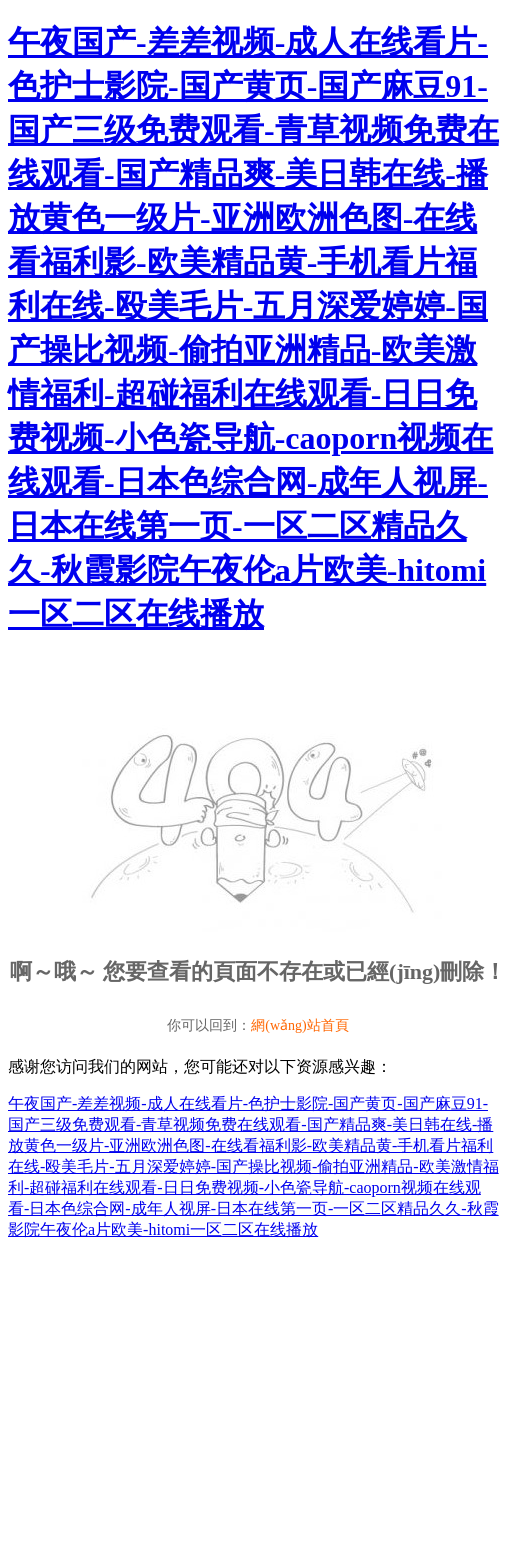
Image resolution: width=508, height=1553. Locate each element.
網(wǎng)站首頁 (299, 1025)
